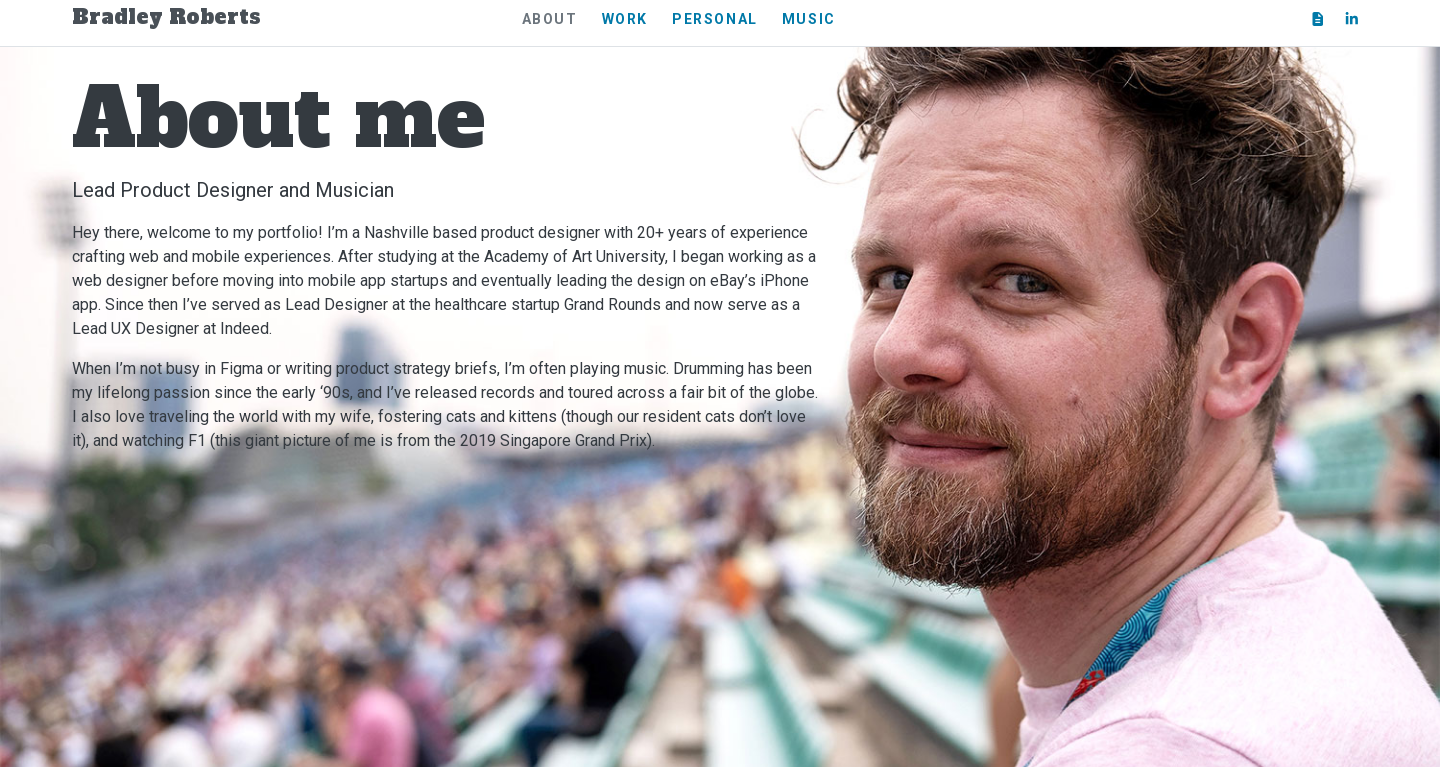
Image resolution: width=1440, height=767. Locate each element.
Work (625, 19)
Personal (715, 19)
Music (809, 19)
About (550, 19)
